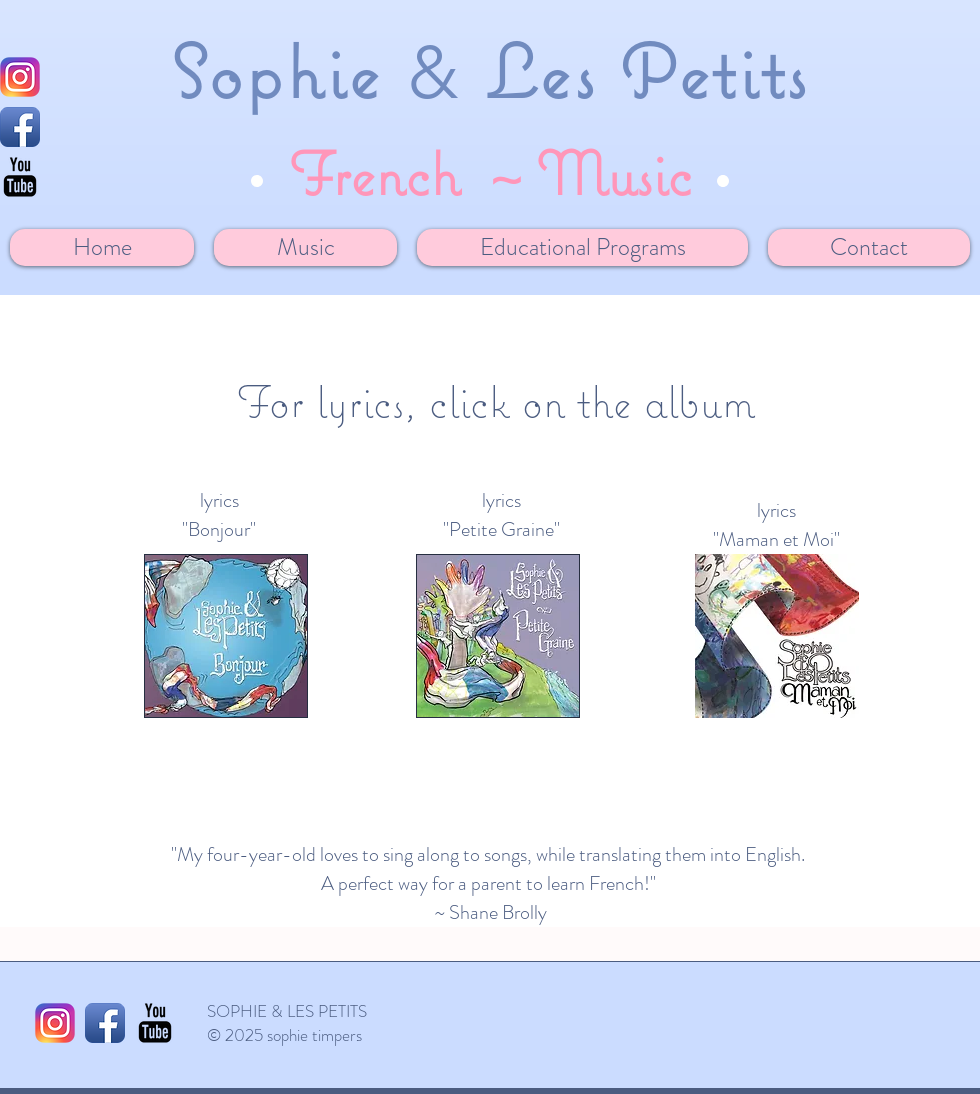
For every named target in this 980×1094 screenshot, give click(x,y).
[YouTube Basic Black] (155, 1023)
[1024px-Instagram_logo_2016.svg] (20, 77)
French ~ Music (490, 173)
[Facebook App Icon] (20, 127)
